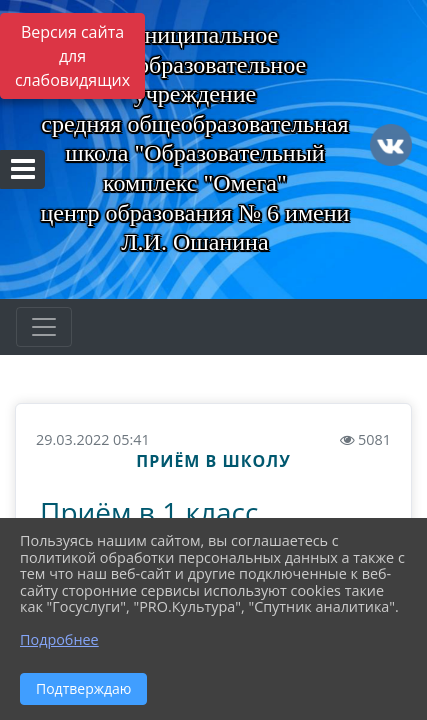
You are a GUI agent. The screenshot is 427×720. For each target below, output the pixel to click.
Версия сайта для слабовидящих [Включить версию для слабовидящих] (72, 56)
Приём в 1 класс (149, 512)
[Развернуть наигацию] (44, 327)
